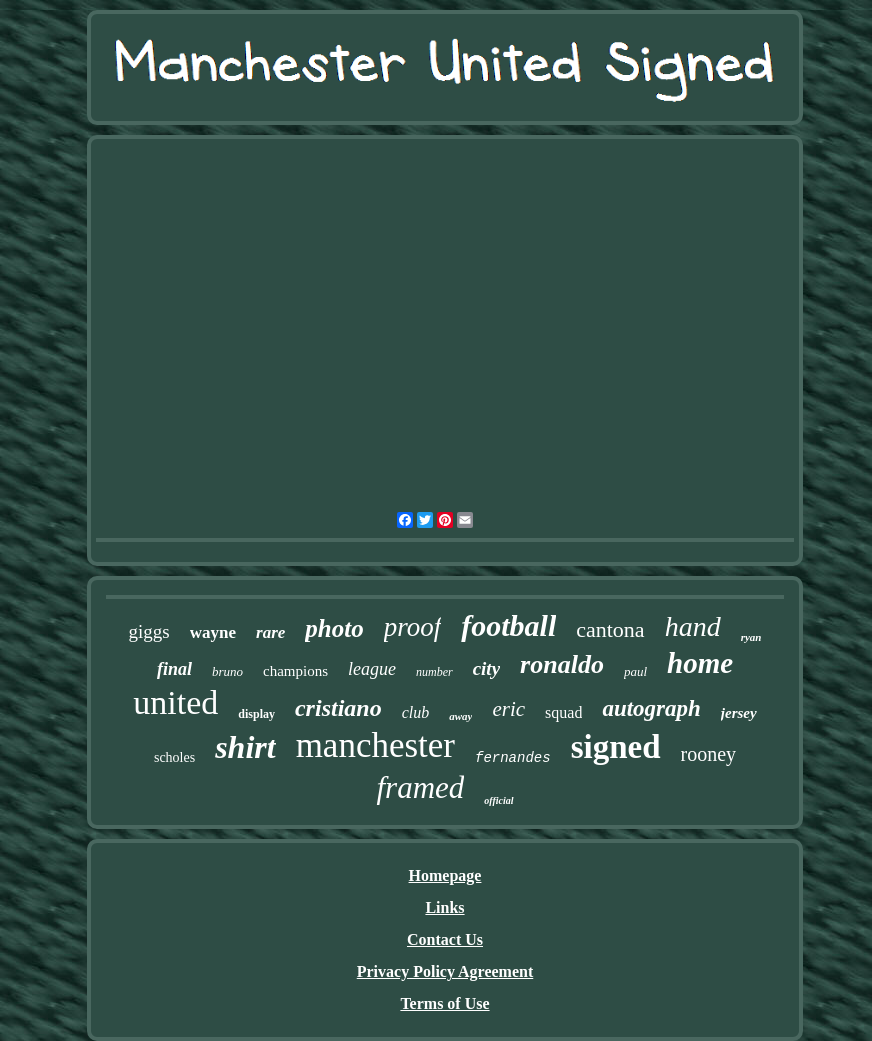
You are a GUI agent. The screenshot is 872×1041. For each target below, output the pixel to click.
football (508, 625)
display (256, 714)
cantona (610, 629)
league (372, 669)
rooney (709, 754)
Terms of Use (444, 1003)
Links (444, 907)
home (700, 663)
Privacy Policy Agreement (445, 971)
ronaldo (562, 664)
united (175, 702)
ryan (751, 637)
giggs (149, 631)
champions (295, 671)
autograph (651, 708)
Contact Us (445, 939)
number (434, 672)
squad (563, 712)
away (460, 716)
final (174, 669)
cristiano (338, 708)
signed (616, 747)
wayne (213, 632)
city (486, 668)
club (416, 712)
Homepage (445, 875)
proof (413, 627)
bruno (227, 671)
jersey (739, 713)
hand (693, 626)
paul (635, 671)
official (498, 800)
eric (508, 709)
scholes (174, 757)
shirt (245, 747)
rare (270, 632)
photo (334, 628)
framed (420, 787)
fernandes (513, 758)
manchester (375, 745)
